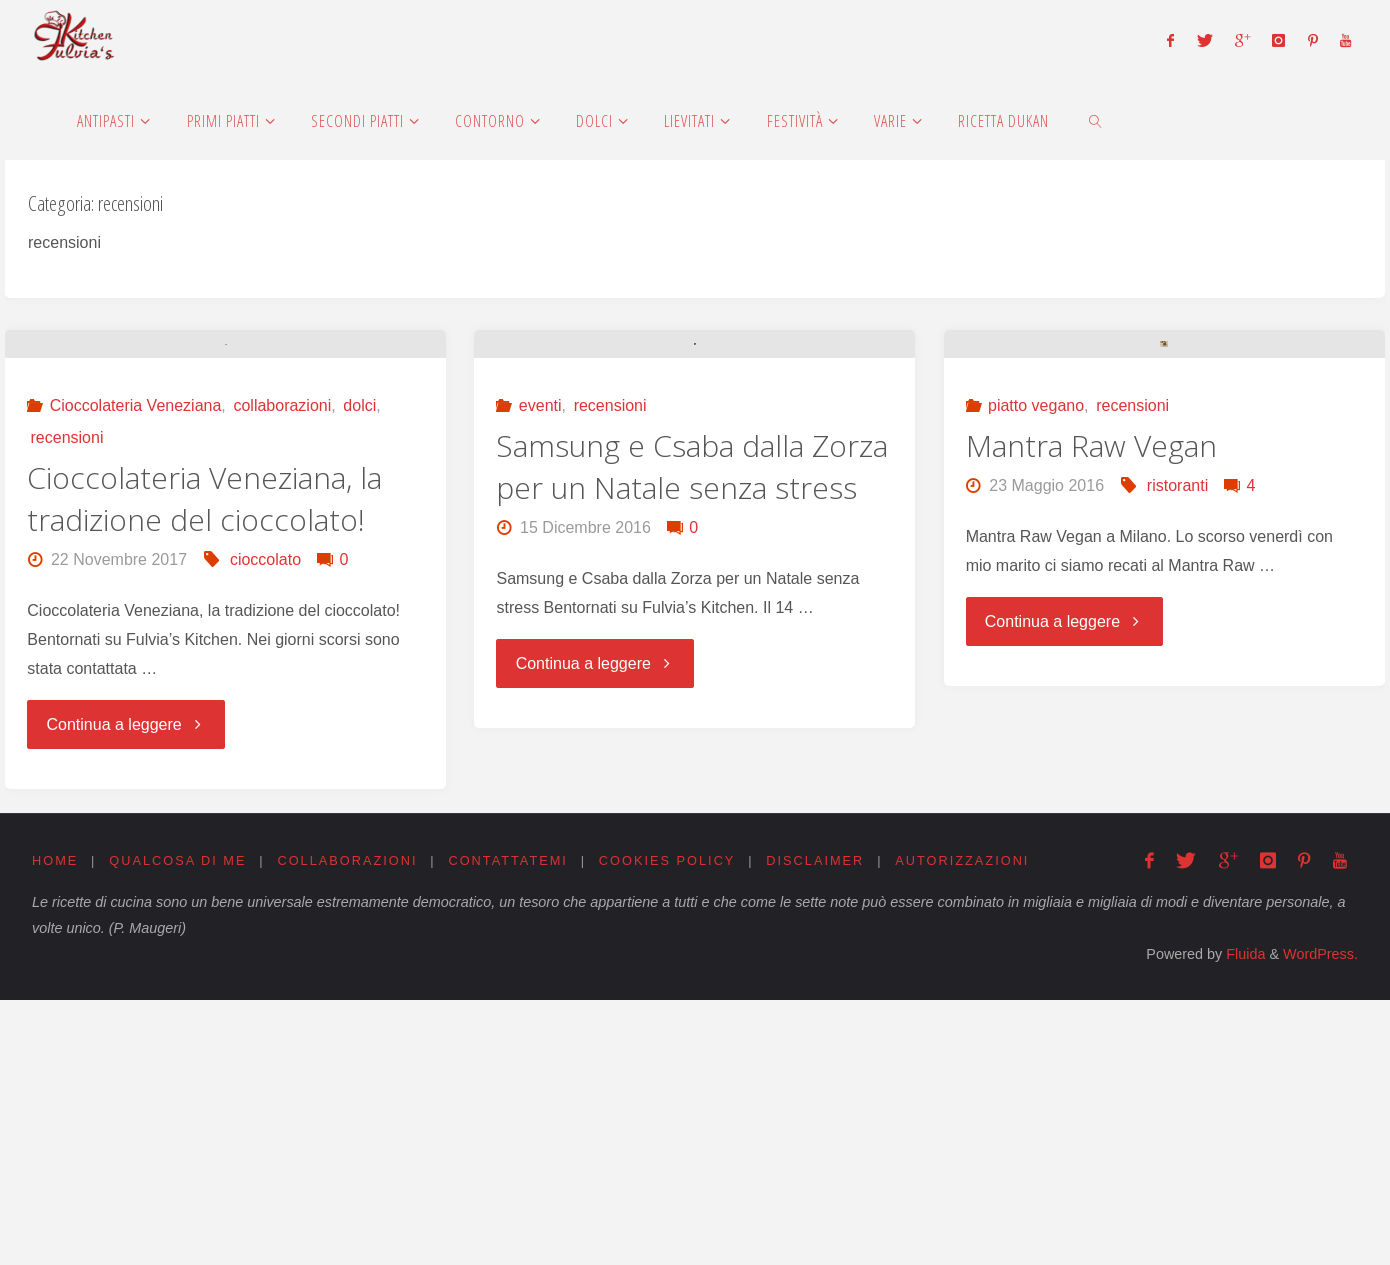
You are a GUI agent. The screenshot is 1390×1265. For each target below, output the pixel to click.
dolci (359, 671)
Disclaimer (816, 1125)
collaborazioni (282, 671)
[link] (1095, 120)
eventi (540, 677)
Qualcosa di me (178, 1125)
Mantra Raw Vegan (1091, 717)
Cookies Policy (668, 1125)
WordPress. (1320, 1220)
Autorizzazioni (964, 1125)
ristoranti (1177, 757)
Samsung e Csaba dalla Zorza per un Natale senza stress (692, 738)
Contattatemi (509, 1125)
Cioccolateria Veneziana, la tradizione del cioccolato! (204, 764)
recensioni (67, 703)
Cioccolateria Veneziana (136, 671)
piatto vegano (1036, 677)
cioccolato (265, 825)
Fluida (1243, 1220)
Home (55, 1125)
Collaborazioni (348, 1125)
